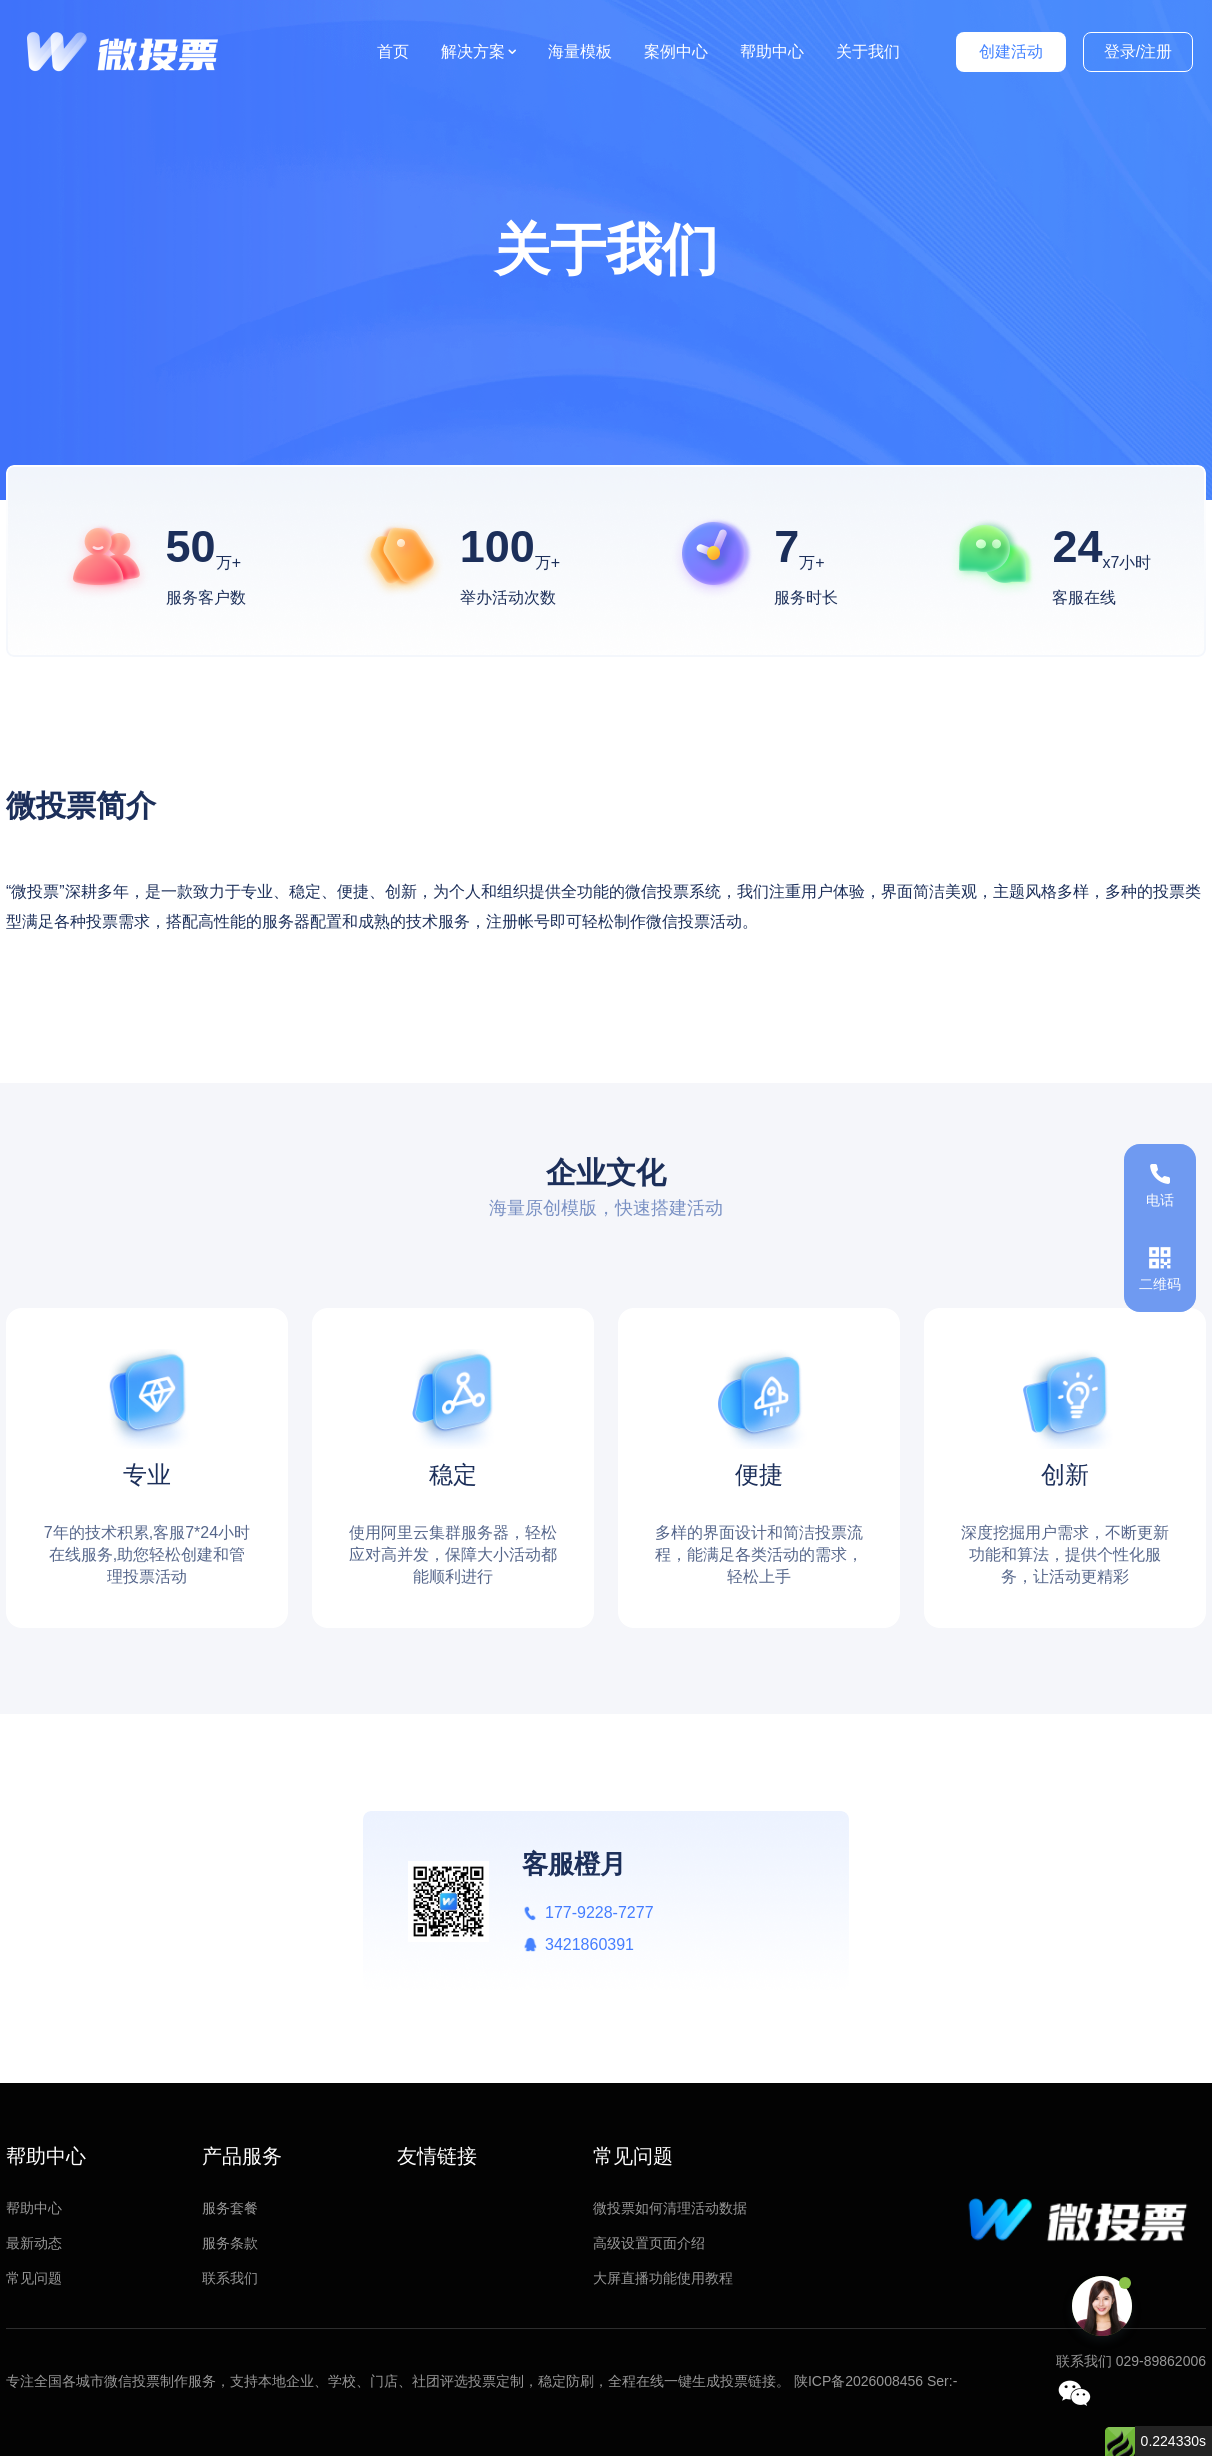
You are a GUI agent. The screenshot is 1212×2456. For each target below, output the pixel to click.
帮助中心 (772, 51)
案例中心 (676, 51)
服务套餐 (230, 2208)
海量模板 (580, 51)
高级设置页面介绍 (649, 2243)
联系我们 (230, 2278)
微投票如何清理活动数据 (670, 2208)
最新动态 (34, 2243)
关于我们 (868, 51)
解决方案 (478, 51)
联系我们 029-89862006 (1131, 2361)
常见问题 (34, 2278)
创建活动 (1011, 51)
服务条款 (230, 2243)
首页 (393, 51)
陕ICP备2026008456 (858, 2381)
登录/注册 (1138, 51)
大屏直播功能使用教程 (663, 2278)
